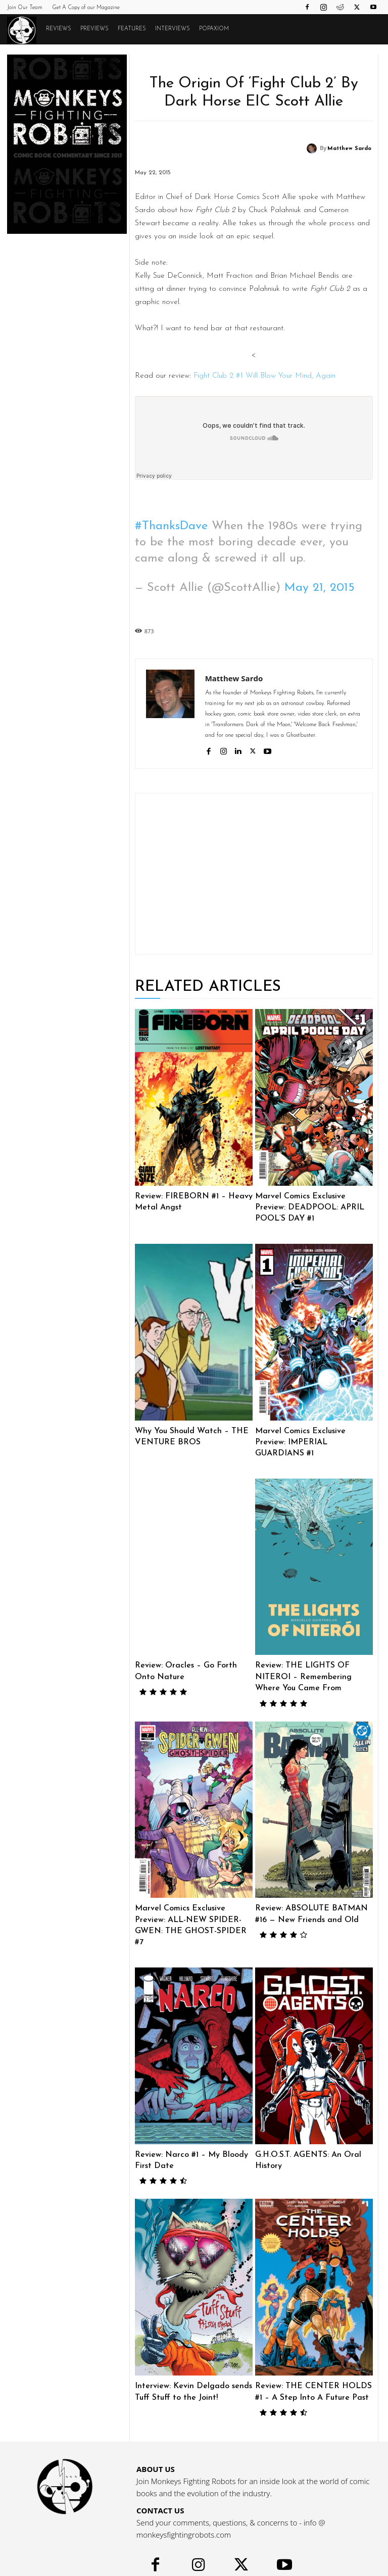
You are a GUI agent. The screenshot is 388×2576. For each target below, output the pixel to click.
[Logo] (24, 29)
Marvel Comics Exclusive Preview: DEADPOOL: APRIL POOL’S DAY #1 (314, 1206)
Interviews (172, 29)
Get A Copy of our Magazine (86, 8)
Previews (94, 29)
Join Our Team (24, 8)
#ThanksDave (171, 526)
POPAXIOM (214, 29)
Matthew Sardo (349, 148)
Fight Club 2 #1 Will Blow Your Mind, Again (264, 376)
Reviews (58, 29)
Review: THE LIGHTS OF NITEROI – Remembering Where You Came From (313, 1661)
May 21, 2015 (319, 588)
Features (132, 29)
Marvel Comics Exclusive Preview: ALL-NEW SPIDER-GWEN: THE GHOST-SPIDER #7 (194, 1902)
